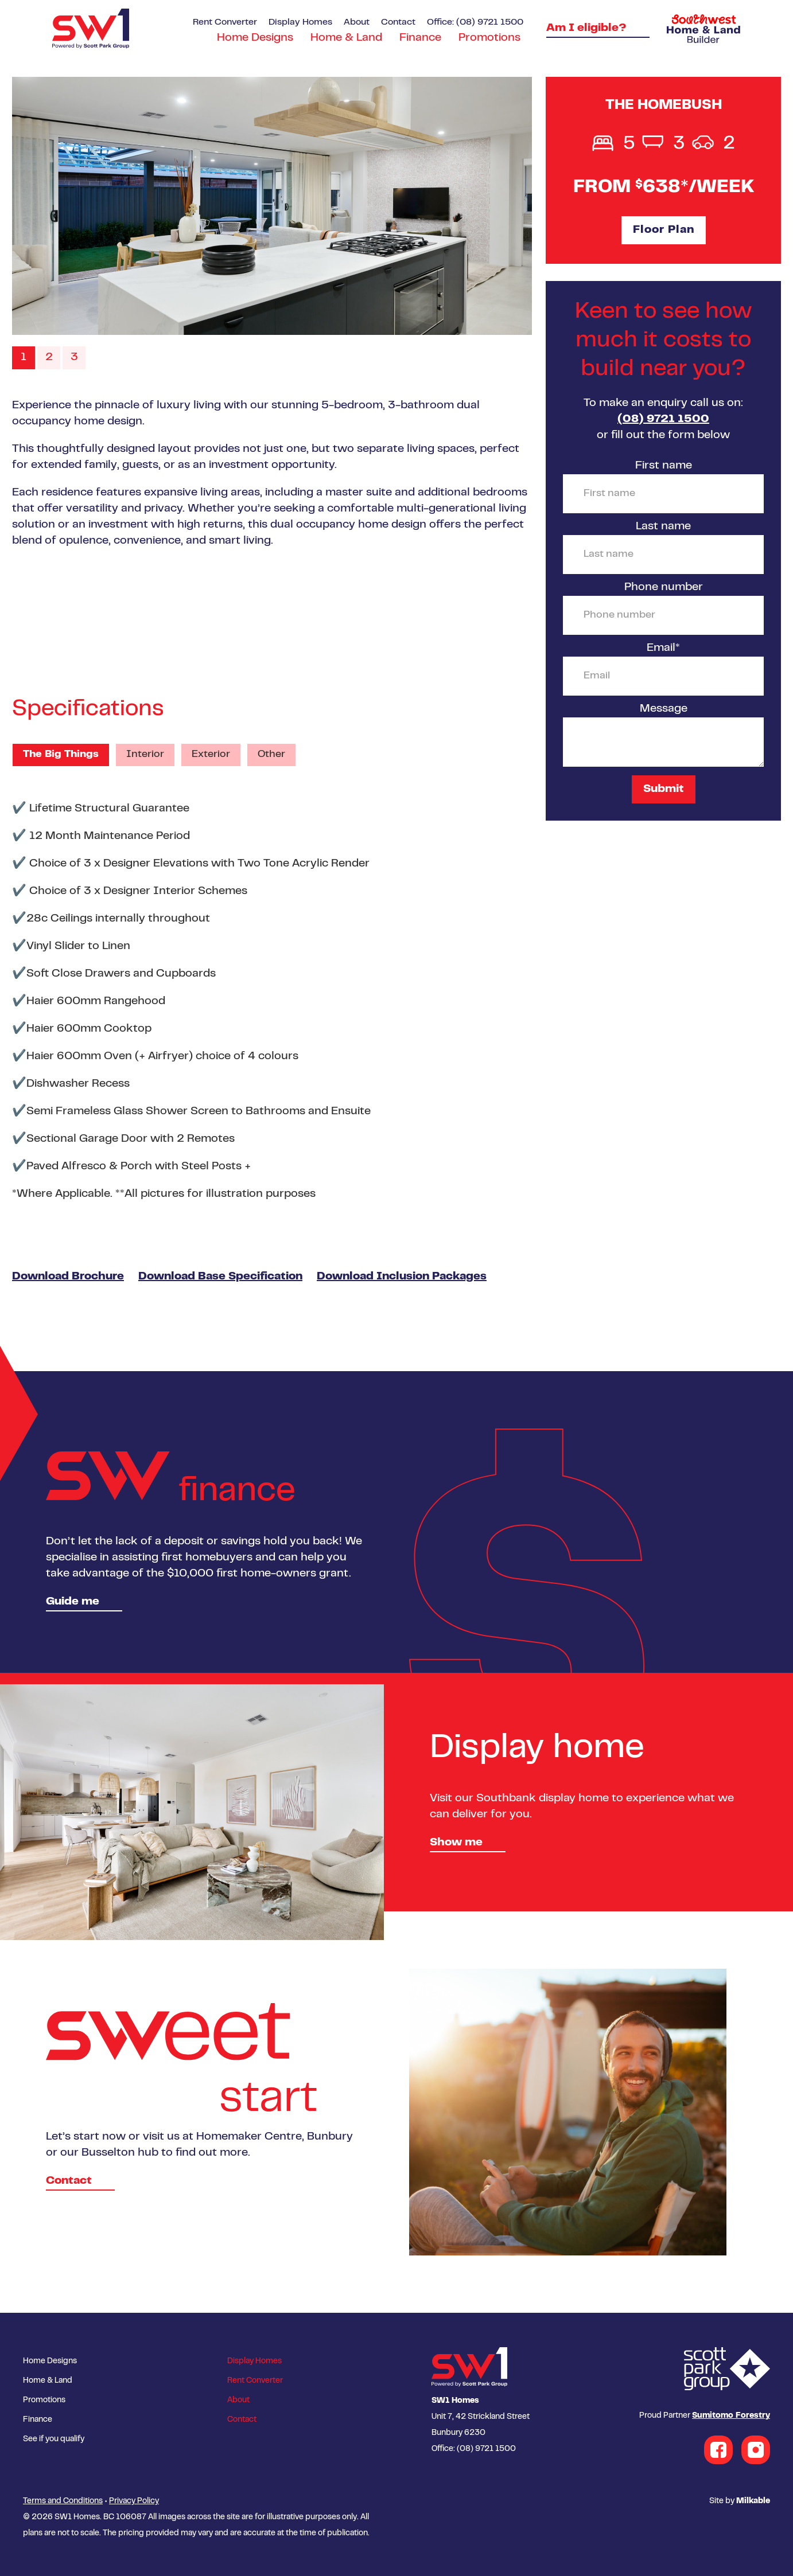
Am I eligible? (586, 28)
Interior (145, 754)
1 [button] (23, 357)
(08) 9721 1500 (663, 419)
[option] (272, 206)
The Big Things (61, 754)
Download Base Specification (220, 1277)
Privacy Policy (134, 2501)
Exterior (211, 754)
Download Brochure (68, 1277)
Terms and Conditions (63, 2501)
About (357, 22)
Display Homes (300, 22)
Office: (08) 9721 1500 (475, 22)
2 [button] (49, 357)
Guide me (72, 1602)
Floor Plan (663, 230)
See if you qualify (53, 2439)
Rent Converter (225, 22)
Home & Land (346, 38)
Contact (398, 22)
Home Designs (255, 38)
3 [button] (74, 357)
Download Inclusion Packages (402, 1277)
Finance (420, 38)
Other (271, 754)
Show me (456, 1843)
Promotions (489, 38)
